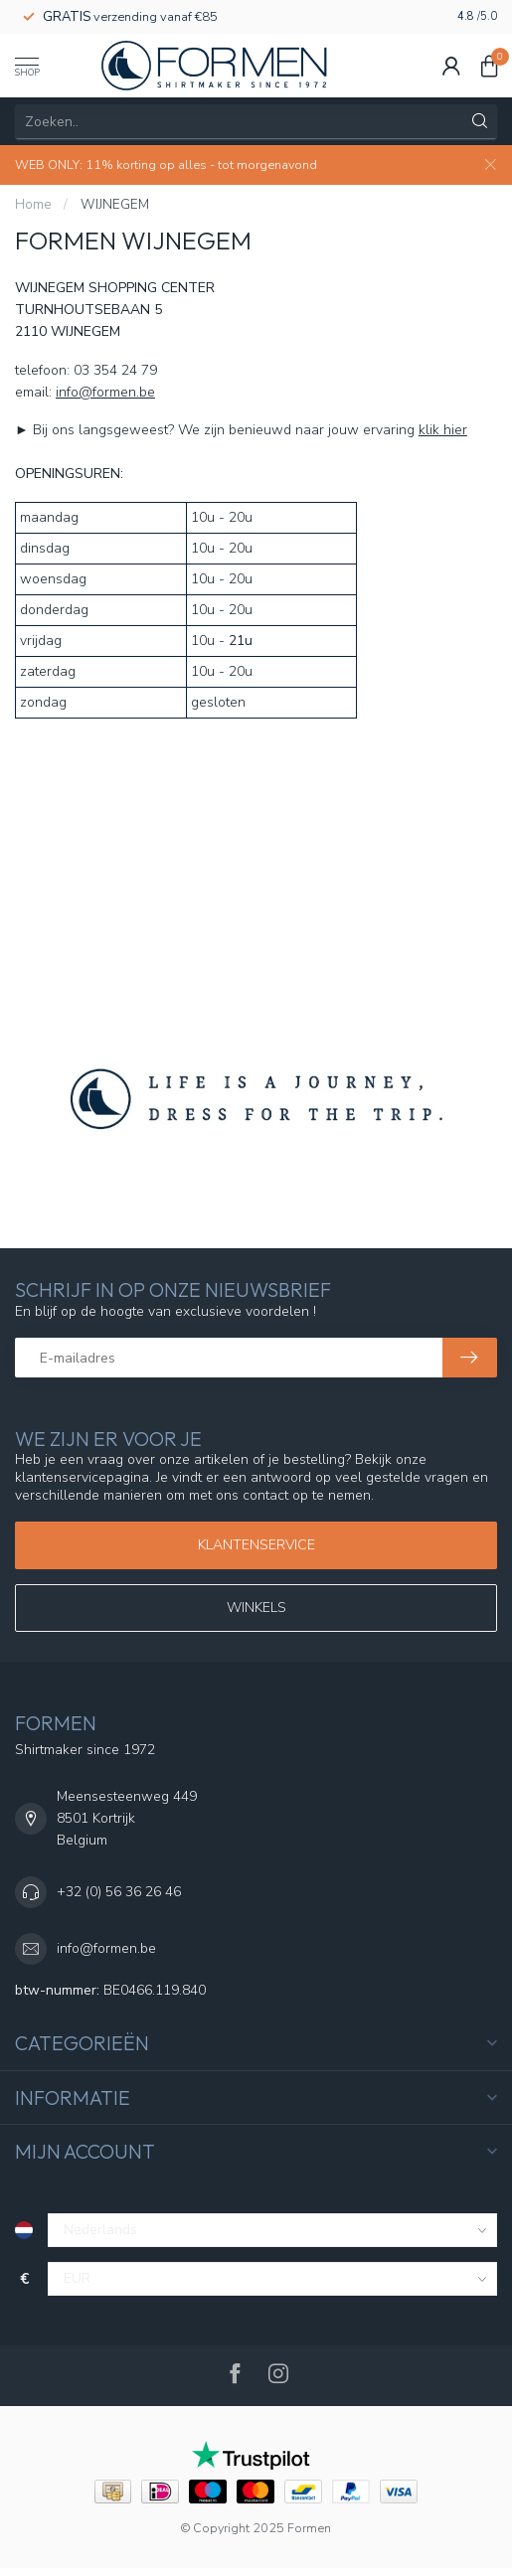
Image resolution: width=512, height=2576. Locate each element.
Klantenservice (256, 1544)
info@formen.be (105, 392)
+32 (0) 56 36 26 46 (119, 1891)
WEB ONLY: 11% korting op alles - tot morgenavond (166, 164)
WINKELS (256, 1607)
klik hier (443, 429)
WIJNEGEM (115, 205)
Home (33, 205)
